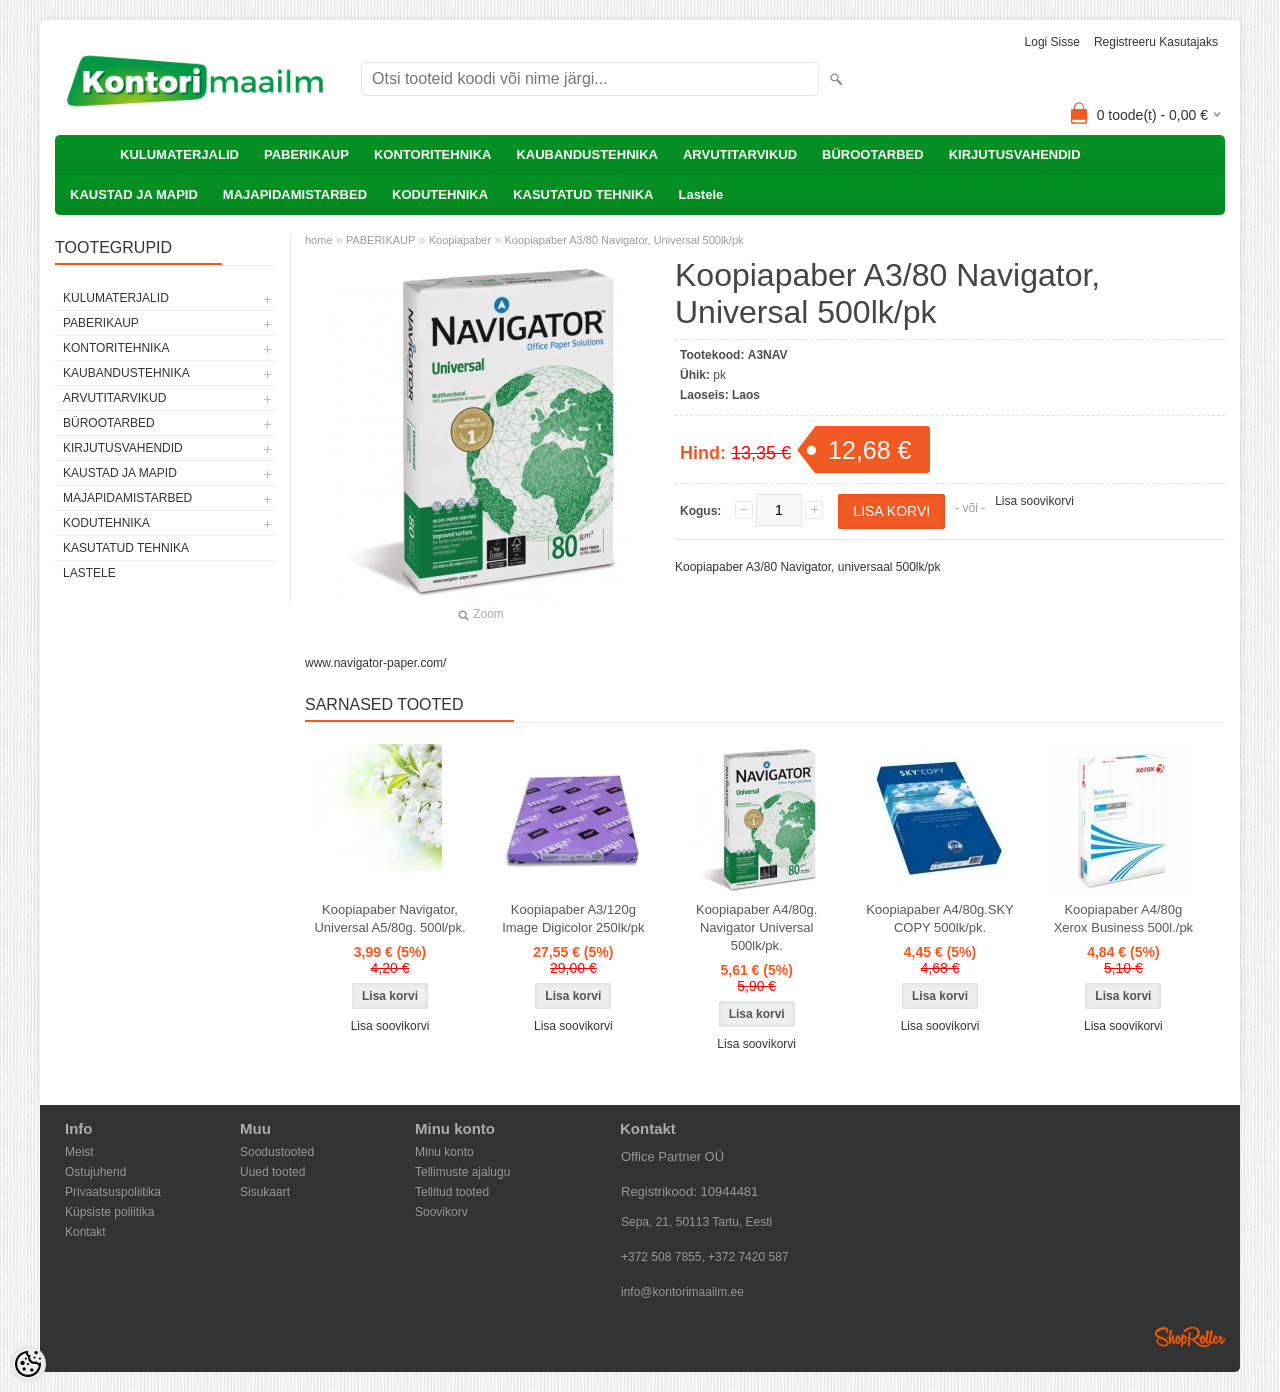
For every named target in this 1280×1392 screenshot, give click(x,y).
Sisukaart (265, 1192)
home (319, 240)
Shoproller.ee (1190, 1337)
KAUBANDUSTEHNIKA (587, 154)
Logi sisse (1052, 42)
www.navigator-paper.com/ (375, 663)
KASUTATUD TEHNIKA (583, 194)
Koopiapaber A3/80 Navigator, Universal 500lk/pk (623, 240)
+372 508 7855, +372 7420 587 (705, 1257)
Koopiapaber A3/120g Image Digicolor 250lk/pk (573, 918)
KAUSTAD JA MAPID (134, 194)
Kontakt (85, 1232)
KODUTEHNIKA (440, 194)
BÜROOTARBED (873, 154)
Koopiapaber (460, 240)
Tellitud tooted (452, 1192)
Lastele (700, 194)
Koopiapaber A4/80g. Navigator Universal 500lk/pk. (756, 927)
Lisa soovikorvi (1034, 501)
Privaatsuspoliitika (113, 1192)
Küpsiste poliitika (109, 1212)
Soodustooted (277, 1152)
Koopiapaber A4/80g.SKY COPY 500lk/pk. (939, 918)
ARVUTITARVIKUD (740, 154)
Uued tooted (272, 1172)
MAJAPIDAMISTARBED (295, 194)
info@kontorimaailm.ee (682, 1292)
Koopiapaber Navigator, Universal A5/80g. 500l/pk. (389, 918)
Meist (79, 1152)
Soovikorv (441, 1212)
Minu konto (444, 1152)
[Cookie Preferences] (28, 1364)
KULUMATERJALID (179, 154)
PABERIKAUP (306, 154)
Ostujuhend (95, 1172)
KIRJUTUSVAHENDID (1015, 154)
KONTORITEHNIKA (432, 154)
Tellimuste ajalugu (462, 1172)
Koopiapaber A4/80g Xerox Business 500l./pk (1123, 918)
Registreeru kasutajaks (1156, 42)
